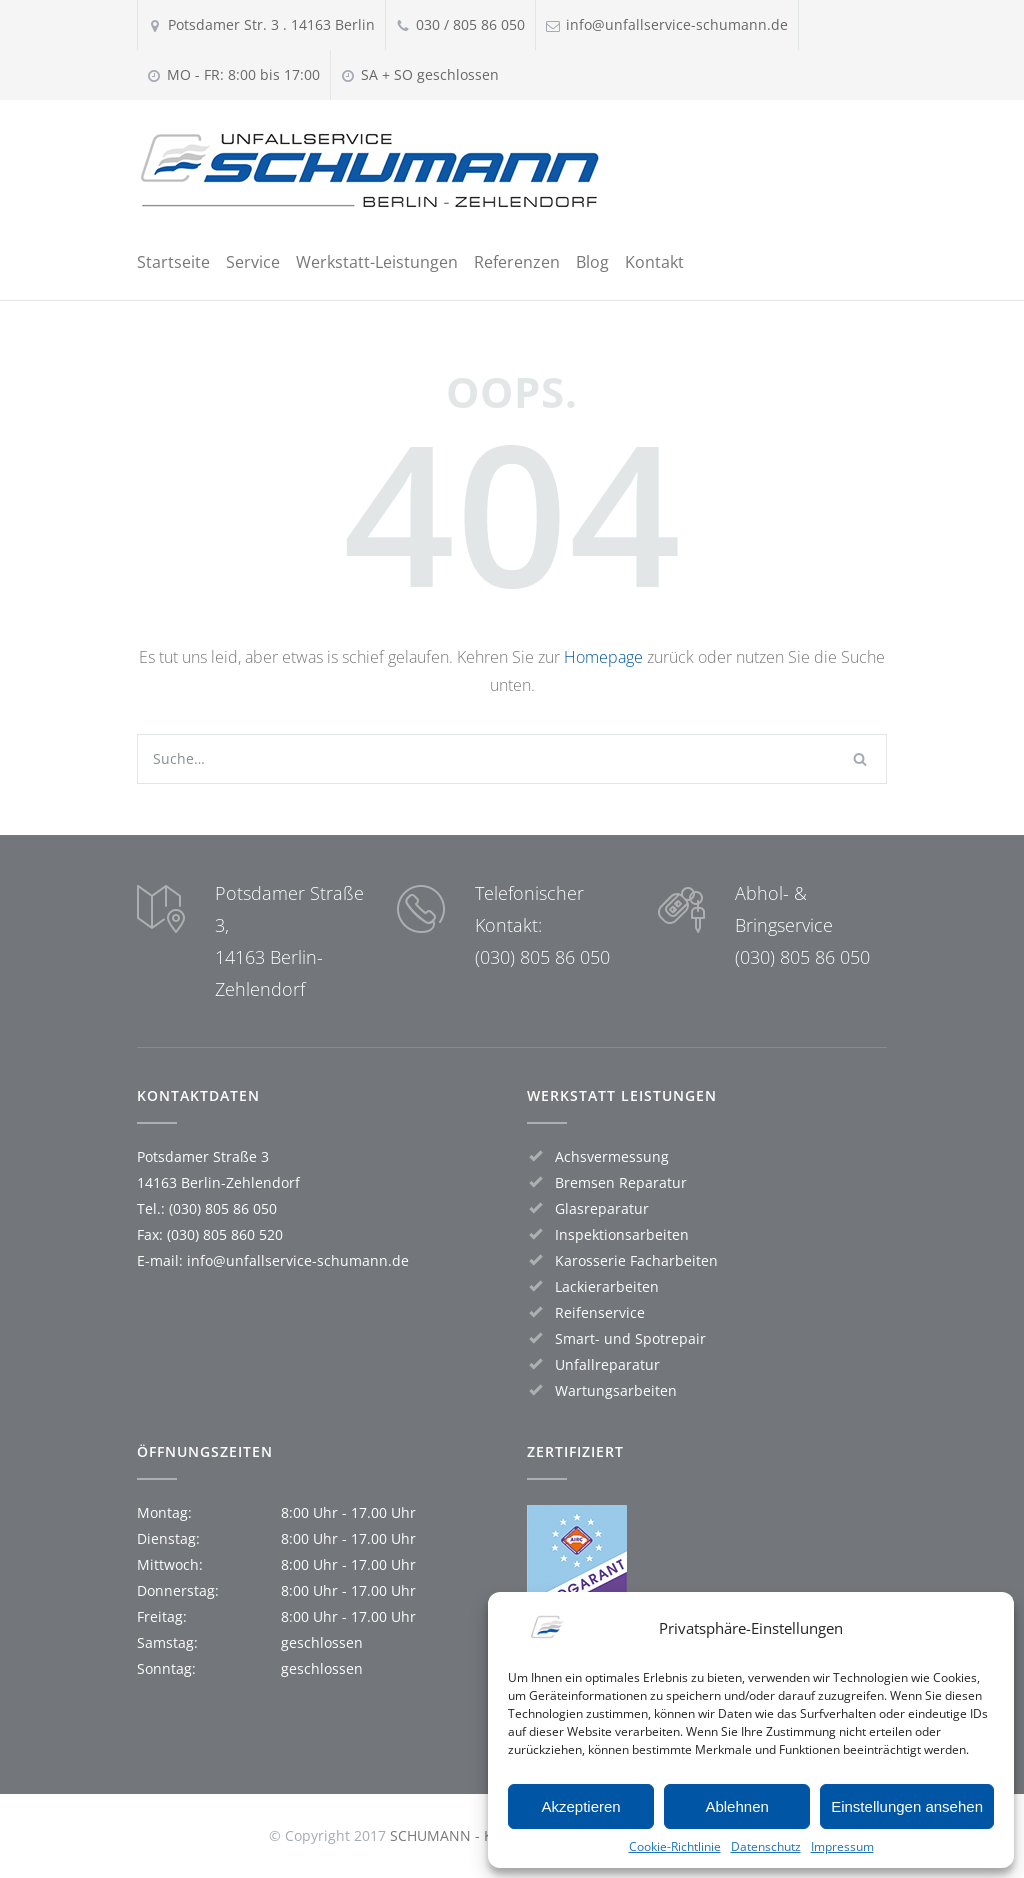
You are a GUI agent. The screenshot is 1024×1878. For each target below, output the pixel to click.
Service (253, 262)
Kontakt (654, 262)
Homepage (603, 657)
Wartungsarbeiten (616, 1390)
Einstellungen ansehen (907, 1806)
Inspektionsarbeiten (622, 1234)
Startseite (173, 262)
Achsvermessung (612, 1156)
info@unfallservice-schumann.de (298, 1260)
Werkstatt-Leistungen (377, 262)
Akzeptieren (580, 1806)
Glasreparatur (602, 1208)
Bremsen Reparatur (621, 1182)
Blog (592, 262)
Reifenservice (600, 1312)
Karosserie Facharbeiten (636, 1260)
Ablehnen (736, 1806)
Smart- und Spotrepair (630, 1338)
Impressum (842, 1846)
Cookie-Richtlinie (675, 1846)
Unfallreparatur (607, 1364)
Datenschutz (766, 1846)
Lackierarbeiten (607, 1286)
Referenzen (517, 262)
